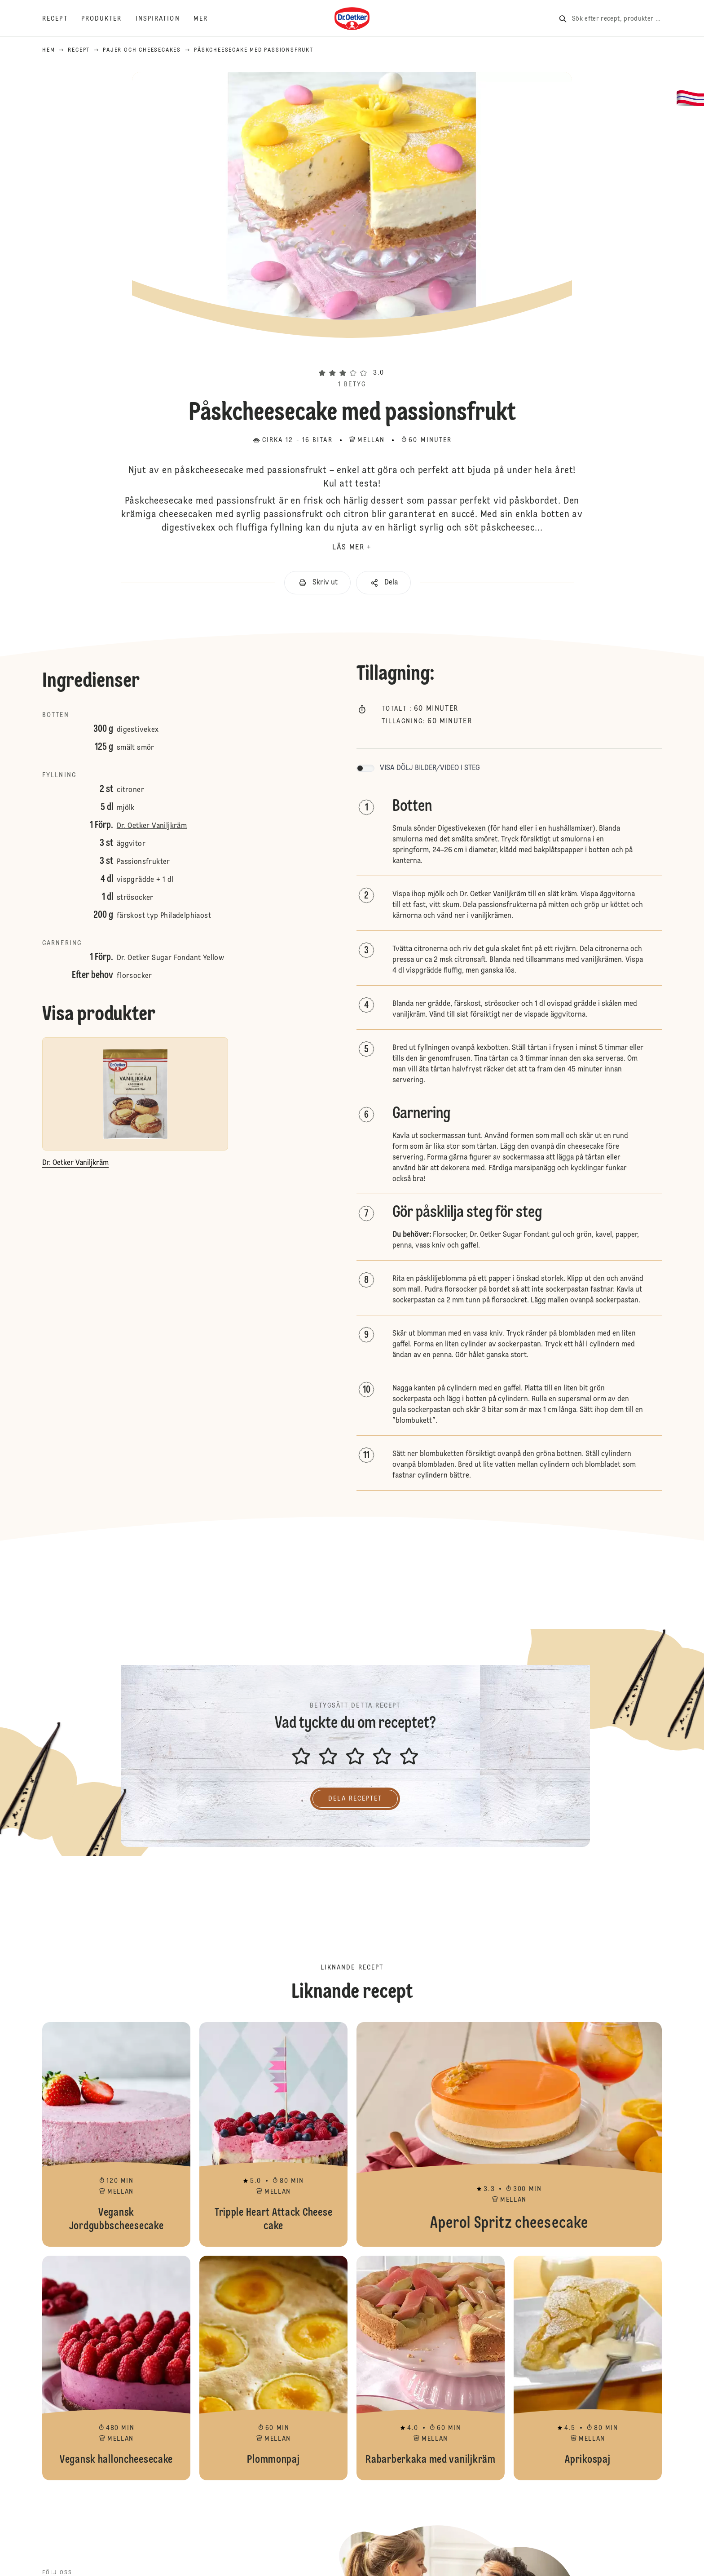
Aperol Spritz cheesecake (509, 2134)
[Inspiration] (165, 19)
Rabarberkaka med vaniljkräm (430, 2368)
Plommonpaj (273, 2368)
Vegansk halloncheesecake (116, 2368)
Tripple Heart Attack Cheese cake (273, 2134)
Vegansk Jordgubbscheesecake (116, 2134)
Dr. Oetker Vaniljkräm (152, 826)
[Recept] (61, 19)
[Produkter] (108, 19)
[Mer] (207, 19)
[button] (352, 357)
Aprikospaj (588, 2368)
